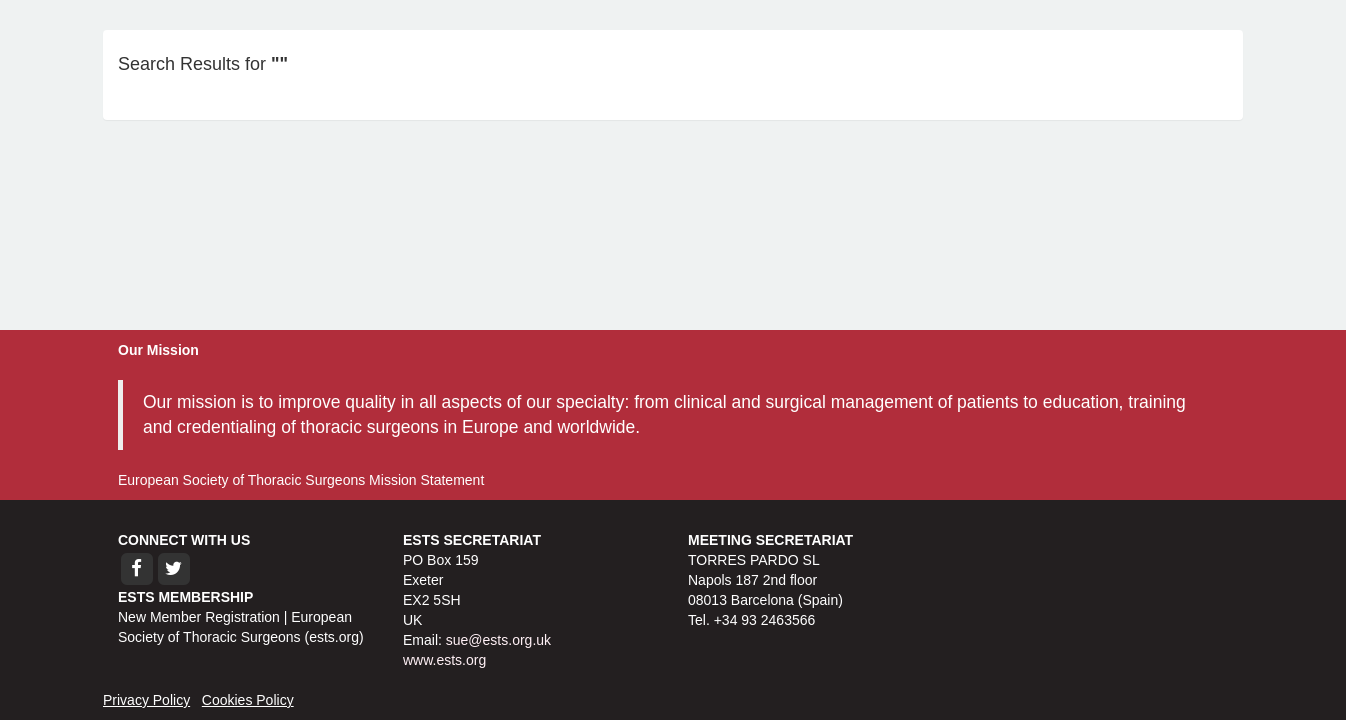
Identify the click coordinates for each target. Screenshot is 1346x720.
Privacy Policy (146, 700)
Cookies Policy (248, 700)
